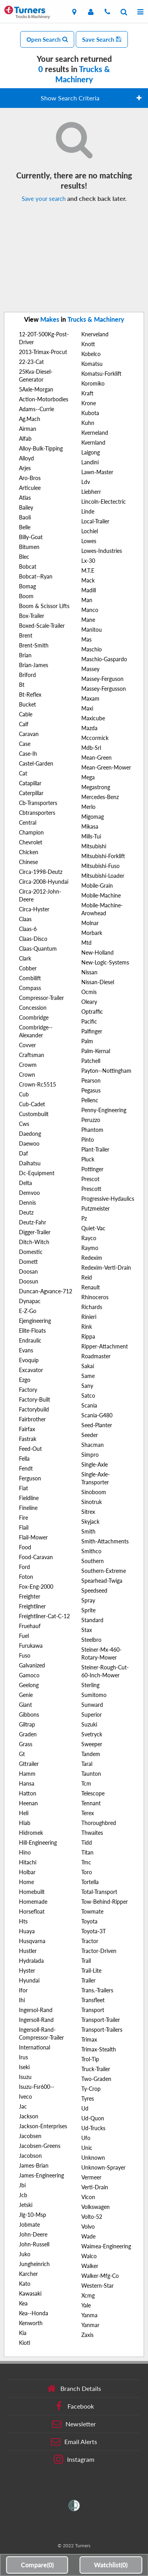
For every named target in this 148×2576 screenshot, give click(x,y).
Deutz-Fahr (32, 1222)
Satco (88, 1395)
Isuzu (25, 2076)
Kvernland (93, 442)
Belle (24, 527)
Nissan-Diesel (97, 982)
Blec (24, 556)
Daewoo (29, 1143)
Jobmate (29, 2224)
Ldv (85, 481)
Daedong (30, 1133)
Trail (86, 1960)
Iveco (25, 2096)
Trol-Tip (90, 2059)
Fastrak (27, 1438)
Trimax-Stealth (98, 2049)
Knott (88, 344)
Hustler (28, 1950)
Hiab (24, 1822)
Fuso (24, 1655)
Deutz (26, 1212)
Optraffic (92, 1011)
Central (27, 822)
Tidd (86, 1842)
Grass (25, 1744)
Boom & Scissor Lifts (44, 606)
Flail (23, 1527)
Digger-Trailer (35, 1232)
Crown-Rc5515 (37, 1084)
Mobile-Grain (97, 885)
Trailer (88, 1980)
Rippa (88, 1336)
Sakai (87, 1366)
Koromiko (93, 383)
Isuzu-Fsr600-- (36, 2086)
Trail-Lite (91, 1970)
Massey (90, 669)
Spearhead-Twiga (101, 1580)
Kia (22, 2332)
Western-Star (97, 2285)
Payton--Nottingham (106, 1070)
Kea (23, 2303)
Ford (24, 1566)
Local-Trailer (95, 521)
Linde (87, 511)
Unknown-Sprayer (103, 2167)
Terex (87, 1813)
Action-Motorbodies (43, 399)
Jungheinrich (34, 2264)
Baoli (25, 517)
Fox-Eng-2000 (36, 1586)
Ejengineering (35, 1320)
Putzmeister (95, 1208)
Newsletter (74, 2424)
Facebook (74, 2406)
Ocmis (89, 991)
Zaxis (87, 2334)
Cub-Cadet (32, 1104)
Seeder (89, 1435)
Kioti (24, 2342)
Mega (88, 777)
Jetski (25, 2204)
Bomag (27, 586)
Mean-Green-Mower (106, 767)
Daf (23, 1153)
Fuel (24, 1635)
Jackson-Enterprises (43, 2126)
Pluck (87, 1159)
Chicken (28, 852)
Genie (26, 1694)
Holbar (27, 1872)
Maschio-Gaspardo (104, 659)
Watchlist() (110, 2565)
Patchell (90, 1060)
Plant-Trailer (95, 1149)
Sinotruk (91, 1501)
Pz (84, 1218)
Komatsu (92, 363)
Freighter (29, 1596)
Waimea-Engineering (106, 2246)
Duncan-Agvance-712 (45, 1291)
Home (26, 1882)
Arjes (25, 468)
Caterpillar (31, 793)
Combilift (30, 978)
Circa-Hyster (34, 909)
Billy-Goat (31, 537)
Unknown (93, 2157)
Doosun (28, 1281)
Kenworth (31, 2323)
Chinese (28, 862)
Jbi (22, 2185)
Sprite (88, 1610)
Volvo (88, 2226)
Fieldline (29, 1498)
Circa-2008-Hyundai (43, 881)
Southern (92, 1561)
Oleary (89, 1001)
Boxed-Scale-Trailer (42, 625)
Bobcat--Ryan (35, 576)
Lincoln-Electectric (103, 501)
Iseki (24, 2067)
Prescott (91, 1188)
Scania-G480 (96, 1415)
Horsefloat (32, 1911)
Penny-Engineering (103, 1110)
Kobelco (91, 354)
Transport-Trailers (101, 2029)
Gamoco (29, 1675)
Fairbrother (32, 1419)
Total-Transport (99, 1891)
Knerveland (95, 334)
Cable (25, 714)
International (34, 2047)
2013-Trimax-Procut (43, 352)
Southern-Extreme (103, 1570)
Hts (23, 1921)
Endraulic (30, 1340)
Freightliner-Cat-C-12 (44, 1616)
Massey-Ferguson (102, 678)
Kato (24, 2283)
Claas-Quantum (38, 948)
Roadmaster (96, 1356)
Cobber (28, 968)
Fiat (23, 1488)
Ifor (23, 1990)
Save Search (102, 39)
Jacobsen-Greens (39, 2145)
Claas (25, 919)
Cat (23, 773)
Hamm (27, 1773)
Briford (27, 674)
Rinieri (88, 1316)
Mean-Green (96, 757)
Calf (23, 724)
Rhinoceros (95, 1297)
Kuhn (87, 422)
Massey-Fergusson (103, 688)
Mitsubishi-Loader (102, 875)
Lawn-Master (97, 472)
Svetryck (91, 1734)
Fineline (28, 1507)
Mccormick (95, 737)
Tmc (86, 1862)
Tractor (89, 1941)
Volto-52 (91, 2216)
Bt (21, 684)
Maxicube (93, 718)
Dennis (27, 1202)
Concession (33, 1007)
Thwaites (92, 1832)
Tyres (87, 2098)
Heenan (28, 1803)
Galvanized (32, 1665)
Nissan (89, 972)
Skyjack (90, 1521)
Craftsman (31, 1055)
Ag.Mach (29, 418)
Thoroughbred (98, 1822)
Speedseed (94, 1590)
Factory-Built (34, 1399)
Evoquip (29, 1360)
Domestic (31, 1251)
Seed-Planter (96, 1425)
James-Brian (34, 2165)
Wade (88, 2236)
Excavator (31, 1370)
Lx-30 (88, 560)
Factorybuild (34, 1409)
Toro (86, 1872)
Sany (87, 1385)
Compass (30, 988)
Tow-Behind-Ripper (104, 1901)
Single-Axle (94, 1464)
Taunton (91, 1773)
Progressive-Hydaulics (107, 1198)
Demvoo (29, 1192)
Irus (23, 2057)
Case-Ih (28, 753)
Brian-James (33, 665)
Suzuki (89, 1724)
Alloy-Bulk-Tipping (41, 448)
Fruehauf (30, 1626)
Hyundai (29, 1980)
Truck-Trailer (95, 2069)
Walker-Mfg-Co (100, 2275)
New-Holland (97, 952)
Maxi (87, 708)
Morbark (91, 932)
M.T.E (87, 570)
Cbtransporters (37, 812)
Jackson (28, 2116)
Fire (23, 1517)
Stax (86, 1629)
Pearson (91, 1080)
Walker (89, 2266)
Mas (86, 639)
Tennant (91, 1803)
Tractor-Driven (98, 1950)
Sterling (90, 1685)
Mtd (86, 942)
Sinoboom (93, 1492)
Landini (90, 462)
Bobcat (27, 566)
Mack (88, 580)
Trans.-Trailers (97, 1990)
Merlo (88, 806)
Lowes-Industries (101, 550)
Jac (23, 2106)
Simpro (90, 1454)
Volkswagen (95, 2206)
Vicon (88, 2197)
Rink (86, 1326)
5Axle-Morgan (36, 389)
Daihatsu (30, 1163)
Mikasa (89, 826)
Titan (87, 1852)
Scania (89, 1405)
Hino (25, 1852)
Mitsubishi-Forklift (103, 856)
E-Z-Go (27, 1310)
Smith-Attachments (105, 1541)
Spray (88, 1600)
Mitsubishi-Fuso (100, 865)
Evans (26, 1350)
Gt (22, 1754)
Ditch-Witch (34, 1242)
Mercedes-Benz (100, 797)
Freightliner (32, 1606)
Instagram (74, 2459)
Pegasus (91, 1090)
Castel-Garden (36, 763)
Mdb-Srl (91, 747)
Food (25, 1547)
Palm (87, 1041)
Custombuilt (34, 1114)
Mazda (89, 728)
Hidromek (31, 1832)
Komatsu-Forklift (101, 373)
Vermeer (91, 2177)
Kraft (87, 393)
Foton (26, 1576)
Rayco (88, 1238)
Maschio (91, 649)
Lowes (88, 541)
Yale (86, 2305)
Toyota (89, 1921)
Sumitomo (94, 1694)
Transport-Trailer (100, 2019)
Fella (24, 1458)
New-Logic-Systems (105, 962)
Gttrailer (29, 1763)
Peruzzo (90, 1119)
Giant (25, 1704)
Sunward (92, 1704)
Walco (89, 2256)
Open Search (47, 39)
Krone (88, 403)
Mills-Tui (91, 836)
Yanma (89, 2315)
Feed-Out (30, 1448)
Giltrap (27, 1724)
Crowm (28, 1064)
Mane (88, 619)
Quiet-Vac (93, 1228)
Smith (88, 1531)
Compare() (37, 2565)
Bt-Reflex (30, 694)
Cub (24, 1094)
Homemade (33, 1901)
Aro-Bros (30, 478)
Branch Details (74, 2388)
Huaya (27, 1931)
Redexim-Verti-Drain (106, 1267)
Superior (91, 1714)
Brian (25, 655)
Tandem (90, 1754)
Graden (28, 1734)
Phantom (92, 1129)
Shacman (92, 1444)
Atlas (25, 497)
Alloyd (26, 458)
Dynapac (30, 1301)
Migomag (92, 816)
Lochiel (89, 531)
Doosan (28, 1271)
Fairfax (27, 1429)
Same (88, 1375)
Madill (88, 590)
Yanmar (90, 2325)
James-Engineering (41, 2175)
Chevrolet (30, 842)
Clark (25, 958)
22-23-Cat (31, 361)
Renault (90, 1287)
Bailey (26, 507)
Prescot (90, 1179)
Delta (25, 1183)
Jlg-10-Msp (32, 2214)
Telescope (93, 1793)
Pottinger (92, 1169)
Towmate (92, 1911)
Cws (24, 1123)
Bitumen (29, 546)
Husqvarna (32, 1941)
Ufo (85, 2138)
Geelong (29, 1685)
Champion (31, 832)
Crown (27, 1074)
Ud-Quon (92, 2118)
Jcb (23, 2195)
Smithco (91, 1551)
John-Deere (33, 2234)
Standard (92, 1620)
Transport (92, 2010)
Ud (84, 2108)
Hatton (27, 1793)
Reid (86, 1277)
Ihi (22, 2000)
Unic (86, 2147)
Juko (24, 2254)
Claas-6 (28, 928)
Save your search (44, 198)
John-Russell (34, 2244)
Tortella (90, 1882)
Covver (27, 1045)
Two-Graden (96, 2078)
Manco (89, 609)
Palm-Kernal (95, 1051)
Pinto (87, 1139)
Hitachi (27, 1862)
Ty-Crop (91, 2088)
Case (24, 743)
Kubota (90, 413)
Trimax (89, 2039)
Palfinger (91, 1031)
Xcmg (88, 2295)
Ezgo (24, 1379)
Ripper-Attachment (104, 1346)
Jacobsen (30, 2136)
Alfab (25, 438)
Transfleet (93, 2000)
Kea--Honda (33, 2313)
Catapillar (30, 783)
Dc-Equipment (36, 1173)
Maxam (90, 698)
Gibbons (29, 1714)
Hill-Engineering (38, 1842)
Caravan (29, 734)
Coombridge (34, 1017)
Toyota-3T (93, 1931)
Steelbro (91, 1639)
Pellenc (89, 1100)
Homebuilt (32, 1891)
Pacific (89, 1021)
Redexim (91, 1257)
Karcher (28, 2273)
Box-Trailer (31, 615)
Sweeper (91, 1744)
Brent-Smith (34, 645)
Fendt (26, 1468)
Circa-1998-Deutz (40, 871)
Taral (86, 1763)
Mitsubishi (93, 846)
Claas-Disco (33, 938)
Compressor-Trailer (41, 997)
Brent (25, 635)
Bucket (27, 704)
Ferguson (30, 1478)
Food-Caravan (36, 1557)
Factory (28, 1389)
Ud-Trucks (93, 2128)
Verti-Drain (94, 2187)
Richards (91, 1307)
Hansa (26, 1783)
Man (86, 600)
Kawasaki (30, 2293)
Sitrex (88, 1511)
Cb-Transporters (38, 802)
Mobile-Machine (101, 895)
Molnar (90, 923)
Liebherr (91, 491)
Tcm (86, 1783)
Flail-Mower (33, 1537)
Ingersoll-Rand (36, 2019)
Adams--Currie (36, 409)
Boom (26, 596)
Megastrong (95, 787)
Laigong (90, 452)
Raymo (89, 1247)
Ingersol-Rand (35, 2010)
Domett (28, 1261)
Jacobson (30, 2155)
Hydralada (31, 1960)
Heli (23, 1813)
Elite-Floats (32, 1330)
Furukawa (31, 1645)
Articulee (30, 487)
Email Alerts (74, 2441)
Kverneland (94, 432)
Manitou (91, 629)
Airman (27, 428)
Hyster (27, 1970)
